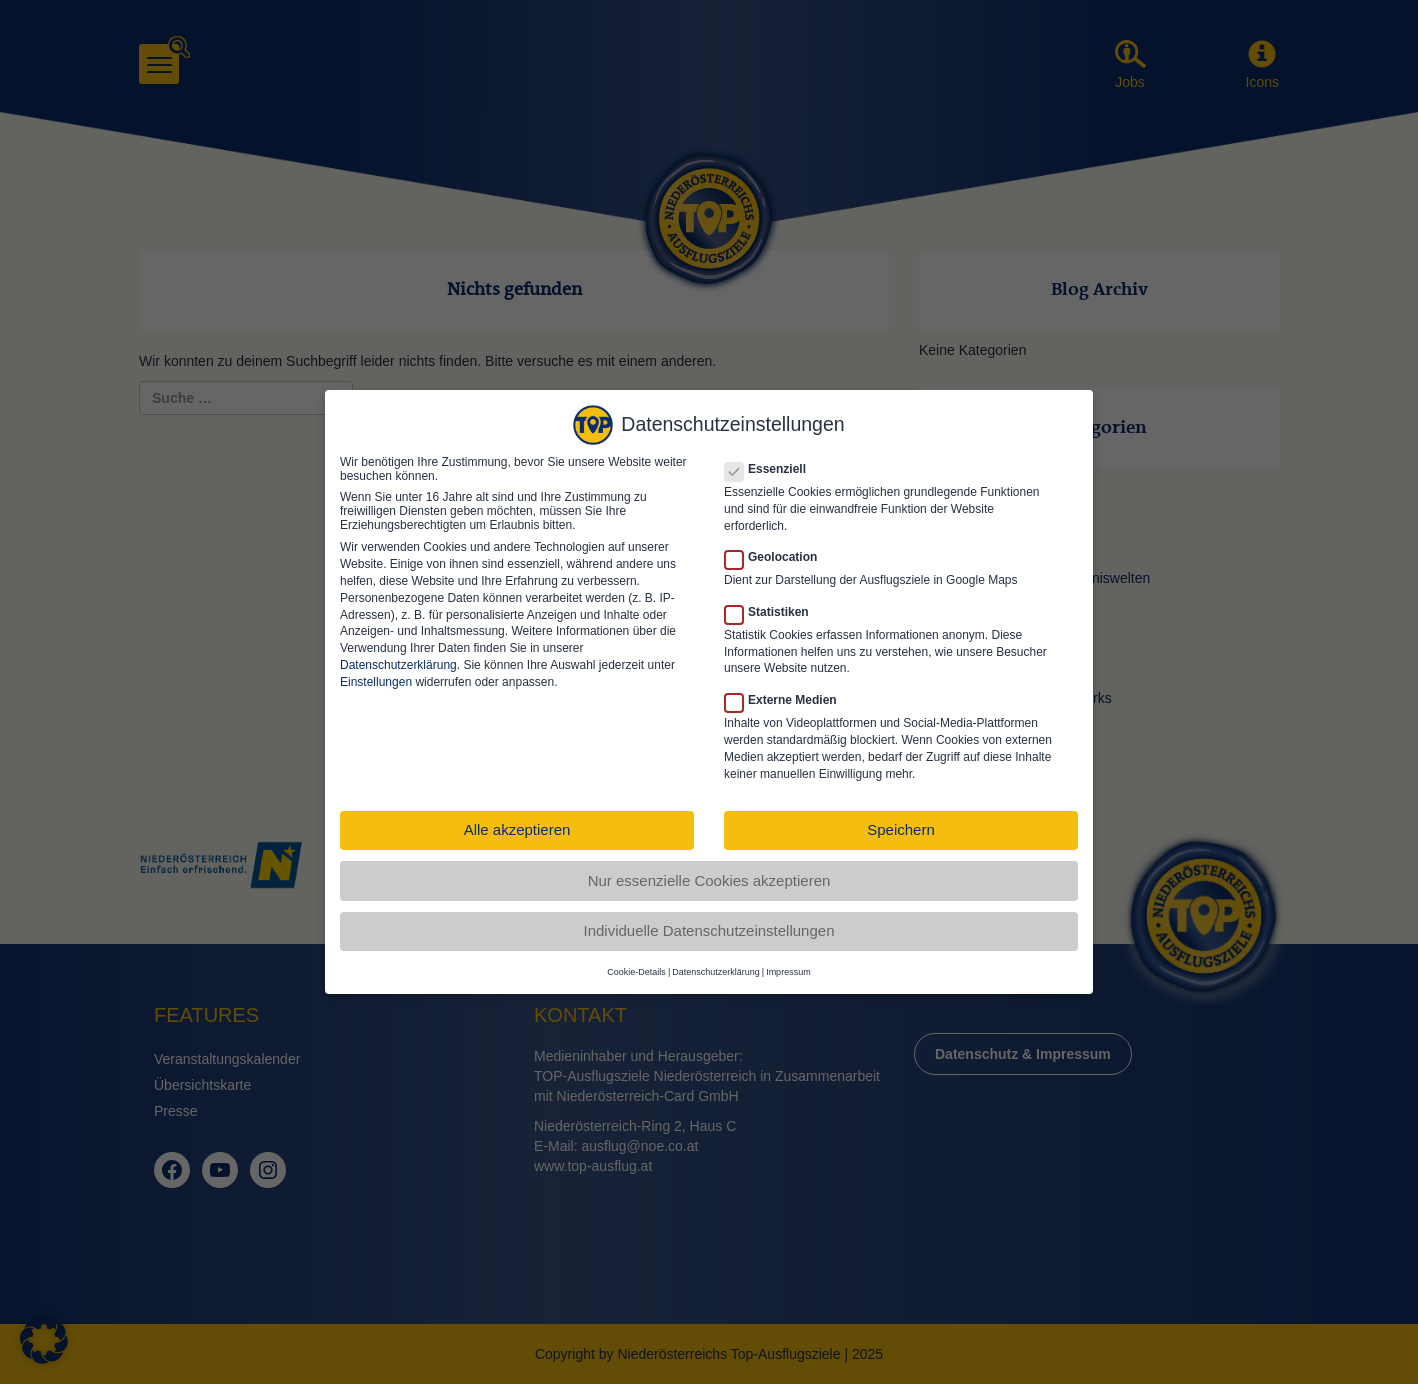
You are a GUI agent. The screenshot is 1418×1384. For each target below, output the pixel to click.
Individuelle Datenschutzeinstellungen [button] (708, 920)
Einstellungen (376, 672)
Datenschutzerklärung (398, 655)
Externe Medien (787, 690)
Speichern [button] (901, 819)
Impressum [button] (788, 962)
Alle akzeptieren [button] (517, 819)
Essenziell (771, 459)
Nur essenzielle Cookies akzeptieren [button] (709, 870)
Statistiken (773, 602)
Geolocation (777, 547)
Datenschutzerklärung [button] (716, 962)
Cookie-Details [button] (636, 962)
